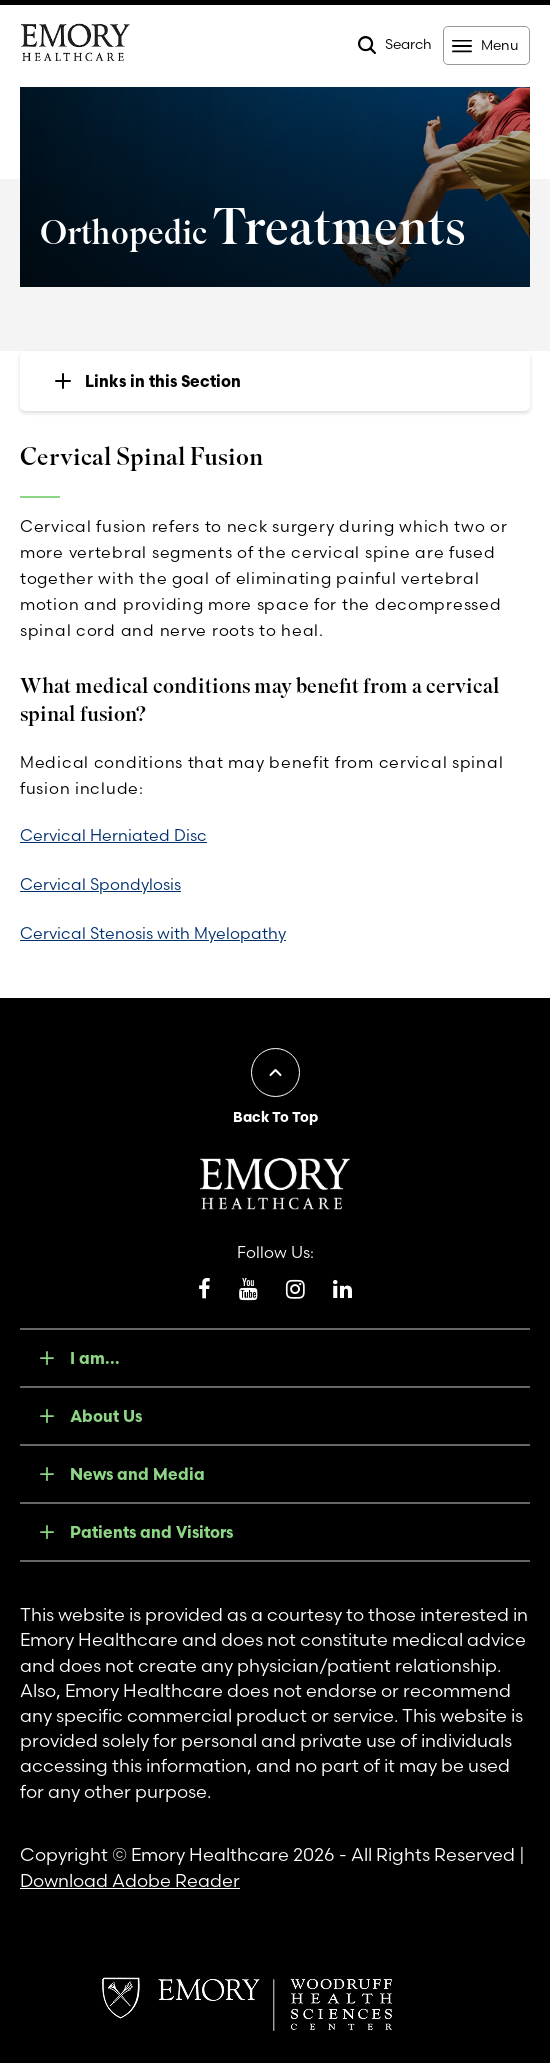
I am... (95, 1358)
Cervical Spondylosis (100, 884)
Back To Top (275, 1117)
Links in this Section (163, 381)
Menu (499, 45)
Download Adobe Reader (130, 1880)
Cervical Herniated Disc (113, 835)
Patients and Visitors (151, 1532)
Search (408, 44)
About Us (106, 1416)
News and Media (137, 1474)
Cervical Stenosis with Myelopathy (153, 933)
